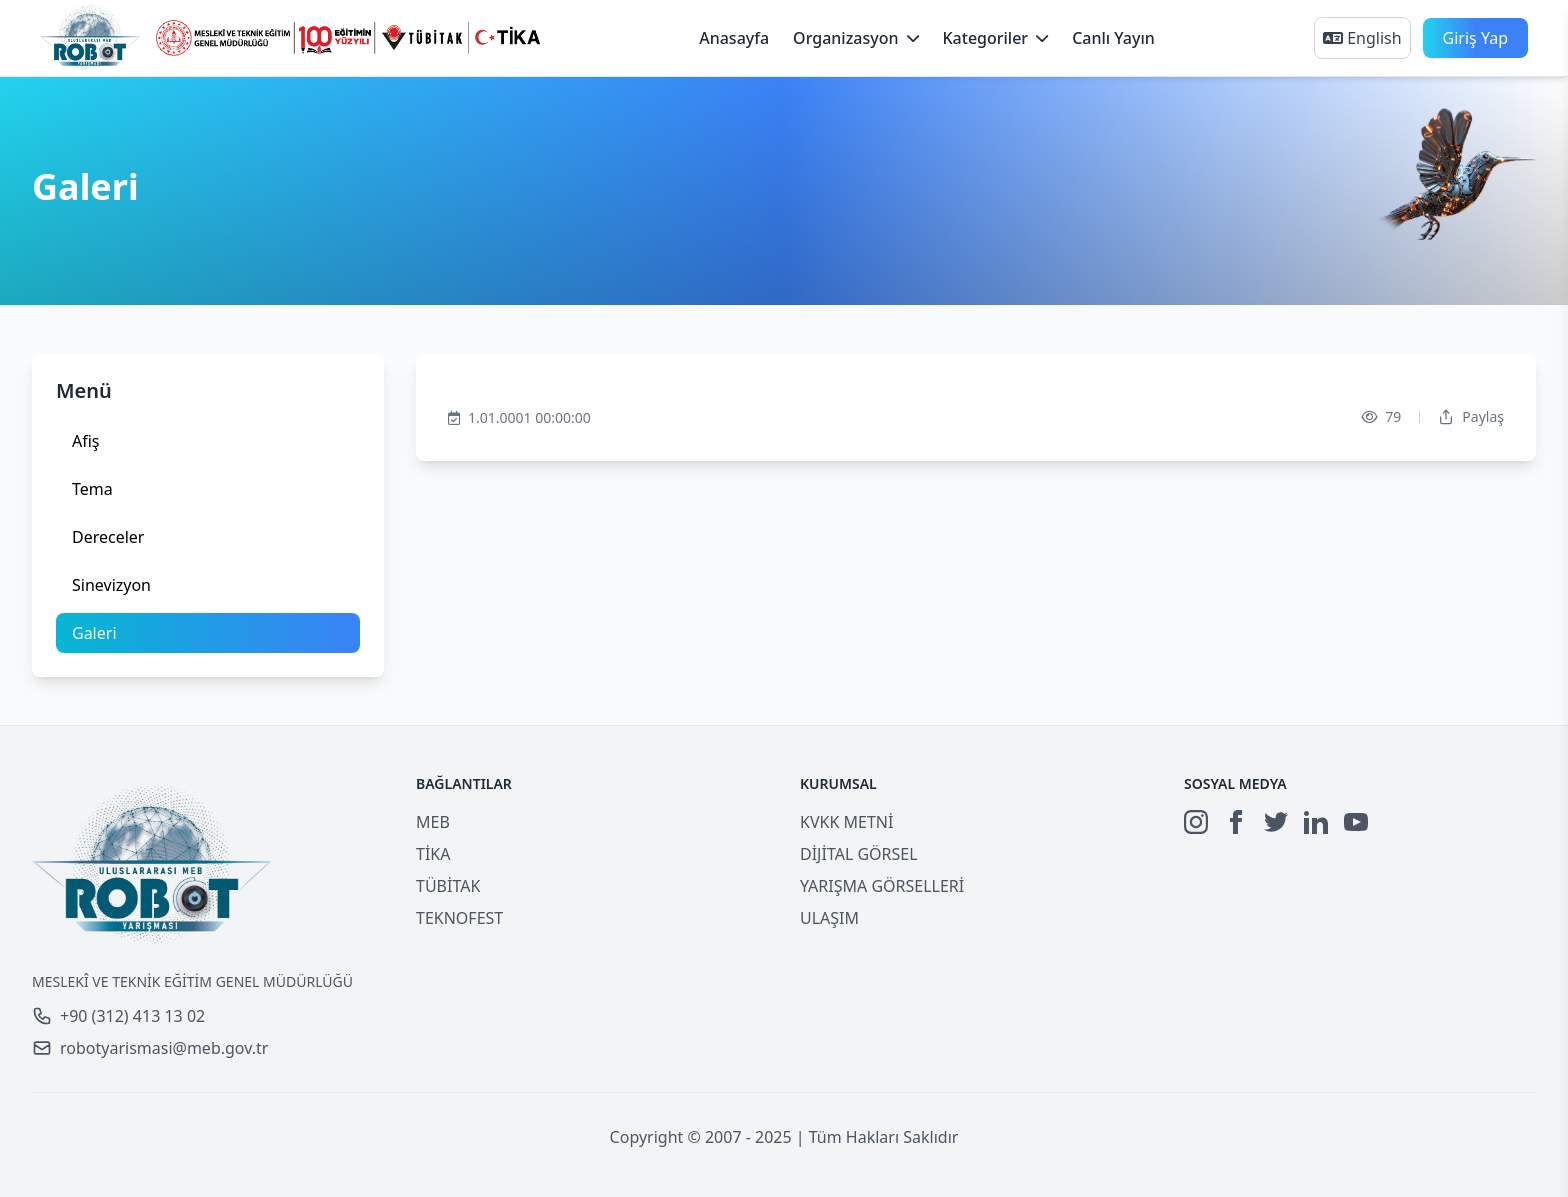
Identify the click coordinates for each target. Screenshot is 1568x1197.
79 (1381, 417)
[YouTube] (1356, 822)
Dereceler (108, 537)
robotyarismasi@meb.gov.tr (150, 1048)
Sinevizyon (111, 585)
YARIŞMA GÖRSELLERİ (882, 886)
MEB (433, 822)
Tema (92, 489)
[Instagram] (1196, 822)
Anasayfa (734, 38)
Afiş (86, 441)
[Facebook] (1236, 822)
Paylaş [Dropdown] (1471, 416)
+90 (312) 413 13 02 (118, 1016)
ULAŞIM (829, 918)
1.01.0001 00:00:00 (519, 418)
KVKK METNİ (846, 822)
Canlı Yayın (1113, 38)
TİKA (433, 854)
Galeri (94, 633)
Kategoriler (996, 38)
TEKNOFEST (459, 918)
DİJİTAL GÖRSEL (859, 854)
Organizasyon (855, 38)
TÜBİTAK (448, 886)
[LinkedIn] (1316, 822)
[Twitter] (1276, 822)
